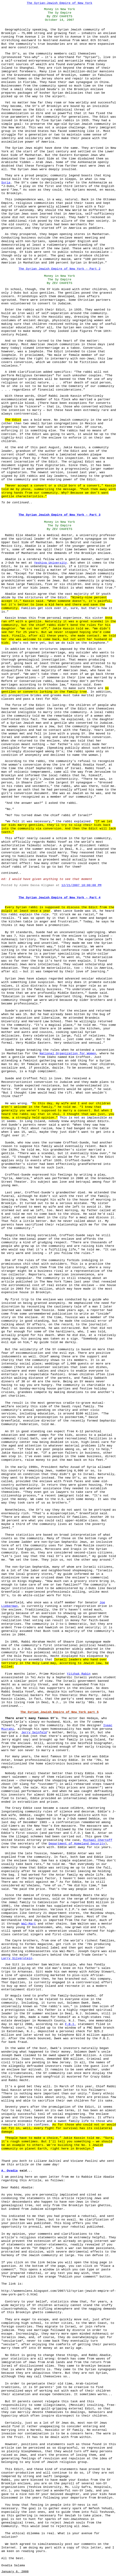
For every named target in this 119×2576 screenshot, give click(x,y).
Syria (5, 182)
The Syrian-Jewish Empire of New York (59, 3)
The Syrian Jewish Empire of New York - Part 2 (59, 269)
